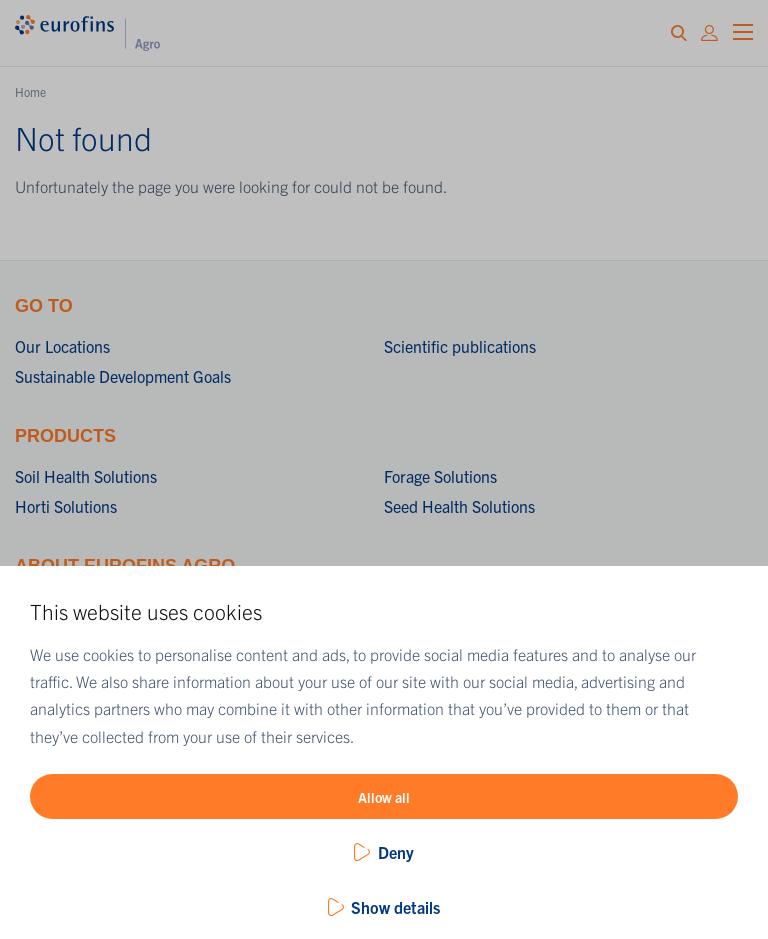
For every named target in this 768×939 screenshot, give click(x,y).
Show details (395, 907)
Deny (396, 852)
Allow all (384, 797)
